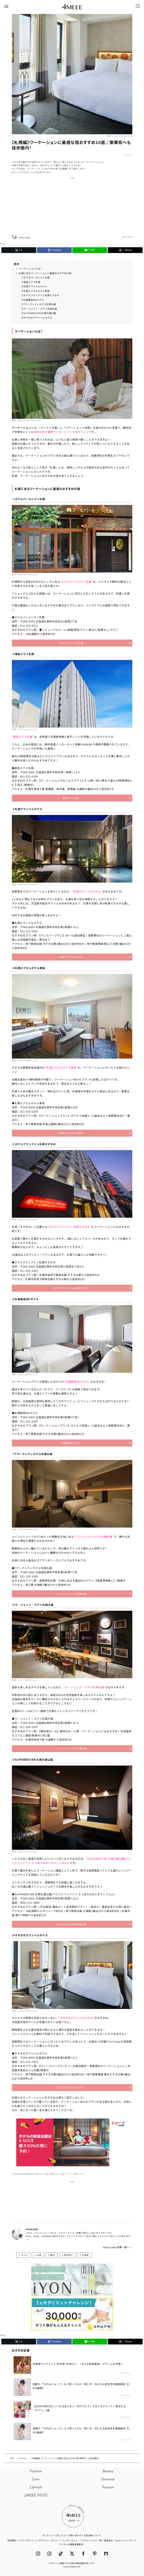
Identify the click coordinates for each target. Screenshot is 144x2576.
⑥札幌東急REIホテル (32, 299)
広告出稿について (92, 2535)
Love (36, 2479)
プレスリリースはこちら (54, 2535)
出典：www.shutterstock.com (26, 420)
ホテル (24, 2254)
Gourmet (108, 2479)
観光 (52, 2254)
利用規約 (12, 2540)
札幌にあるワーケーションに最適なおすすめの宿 (45, 273)
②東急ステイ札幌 (30, 282)
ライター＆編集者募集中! (71, 2544)
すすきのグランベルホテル (70, 2087)
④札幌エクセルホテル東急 (35, 291)
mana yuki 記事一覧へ (116, 2247)
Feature (108, 2487)
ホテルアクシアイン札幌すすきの (71, 1288)
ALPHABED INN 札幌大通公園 (71, 1924)
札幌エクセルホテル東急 (70, 1133)
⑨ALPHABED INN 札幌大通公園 (38, 313)
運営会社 (108, 2540)
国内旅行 (68, 2254)
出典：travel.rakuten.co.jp (119, 135)
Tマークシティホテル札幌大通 (70, 1593)
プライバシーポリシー (49, 2540)
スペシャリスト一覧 (92, 2540)
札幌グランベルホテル (70, 957)
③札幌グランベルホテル (34, 286)
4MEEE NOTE (36, 2495)
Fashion (36, 2471)
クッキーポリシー (71, 2540)
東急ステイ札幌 (71, 798)
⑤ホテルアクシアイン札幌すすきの (40, 295)
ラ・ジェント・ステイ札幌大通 (71, 1748)
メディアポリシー (27, 2540)
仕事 (39, 2254)
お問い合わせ (74, 2535)
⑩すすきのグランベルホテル (36, 317)
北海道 (85, 2254)
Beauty (108, 2471)
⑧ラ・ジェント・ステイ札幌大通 (39, 308)
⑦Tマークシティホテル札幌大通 (38, 304)
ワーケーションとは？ (31, 268)
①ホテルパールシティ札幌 (35, 277)
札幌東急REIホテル (70, 1443)
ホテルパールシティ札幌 (70, 643)
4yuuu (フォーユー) (125, 2540)
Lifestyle (36, 2487)
